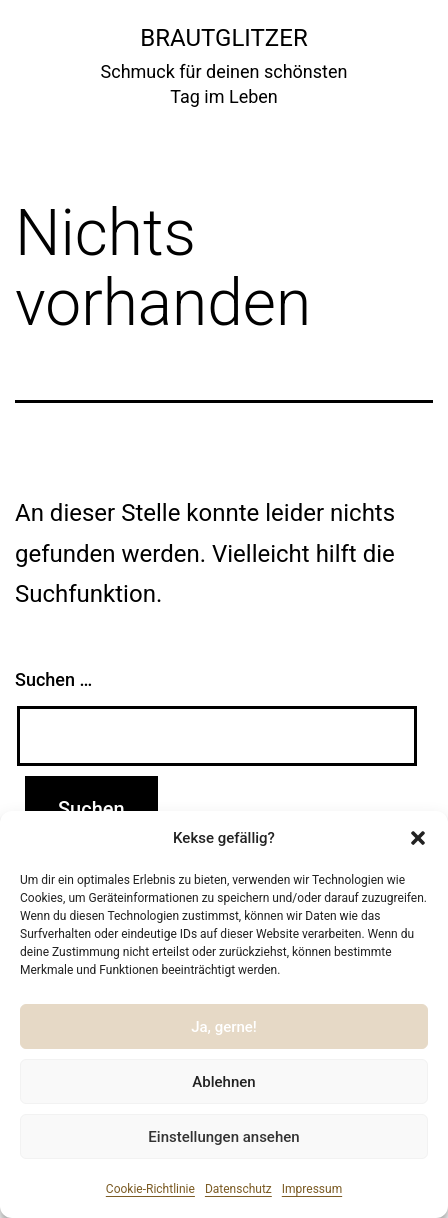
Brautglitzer (223, 38)
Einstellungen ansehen (223, 1137)
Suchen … (53, 679)
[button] (418, 838)
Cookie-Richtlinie (150, 1189)
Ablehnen (223, 1082)
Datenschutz (238, 1189)
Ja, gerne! (224, 1027)
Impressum (312, 1189)
